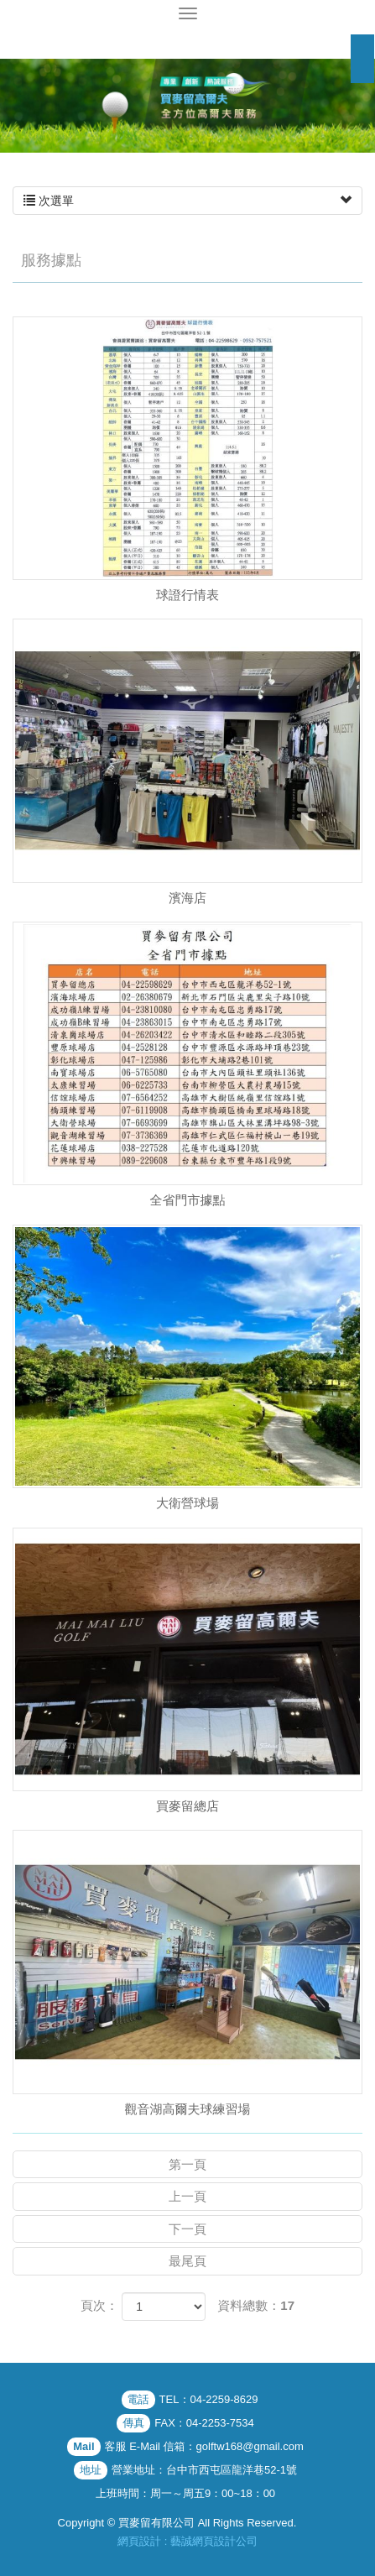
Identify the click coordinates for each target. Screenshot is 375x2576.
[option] (187, 106)
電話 (138, 2399)
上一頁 (187, 2196)
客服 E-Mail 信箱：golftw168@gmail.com (204, 2446)
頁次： (99, 2305)
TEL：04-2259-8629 (208, 2399)
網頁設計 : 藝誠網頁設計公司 (187, 2541)
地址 (91, 2470)
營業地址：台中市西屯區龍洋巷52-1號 (204, 2470)
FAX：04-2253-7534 (204, 2423)
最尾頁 (187, 2261)
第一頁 (187, 2164)
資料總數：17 (255, 2305)
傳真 (133, 2423)
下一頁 (187, 2229)
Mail (83, 2446)
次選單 (187, 200)
